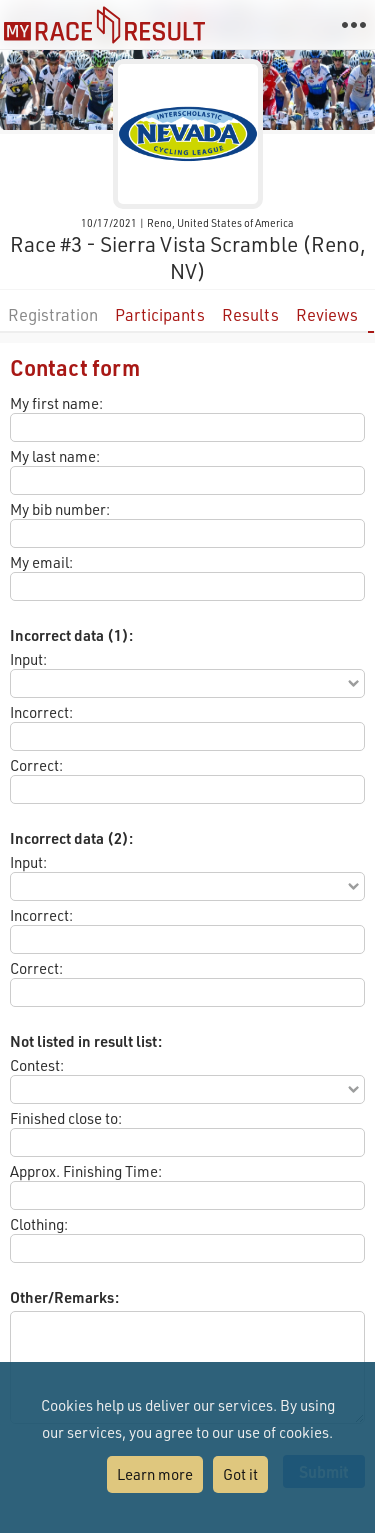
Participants (160, 314)
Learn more (155, 1474)
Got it (240, 1474)
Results (250, 314)
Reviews (327, 314)
